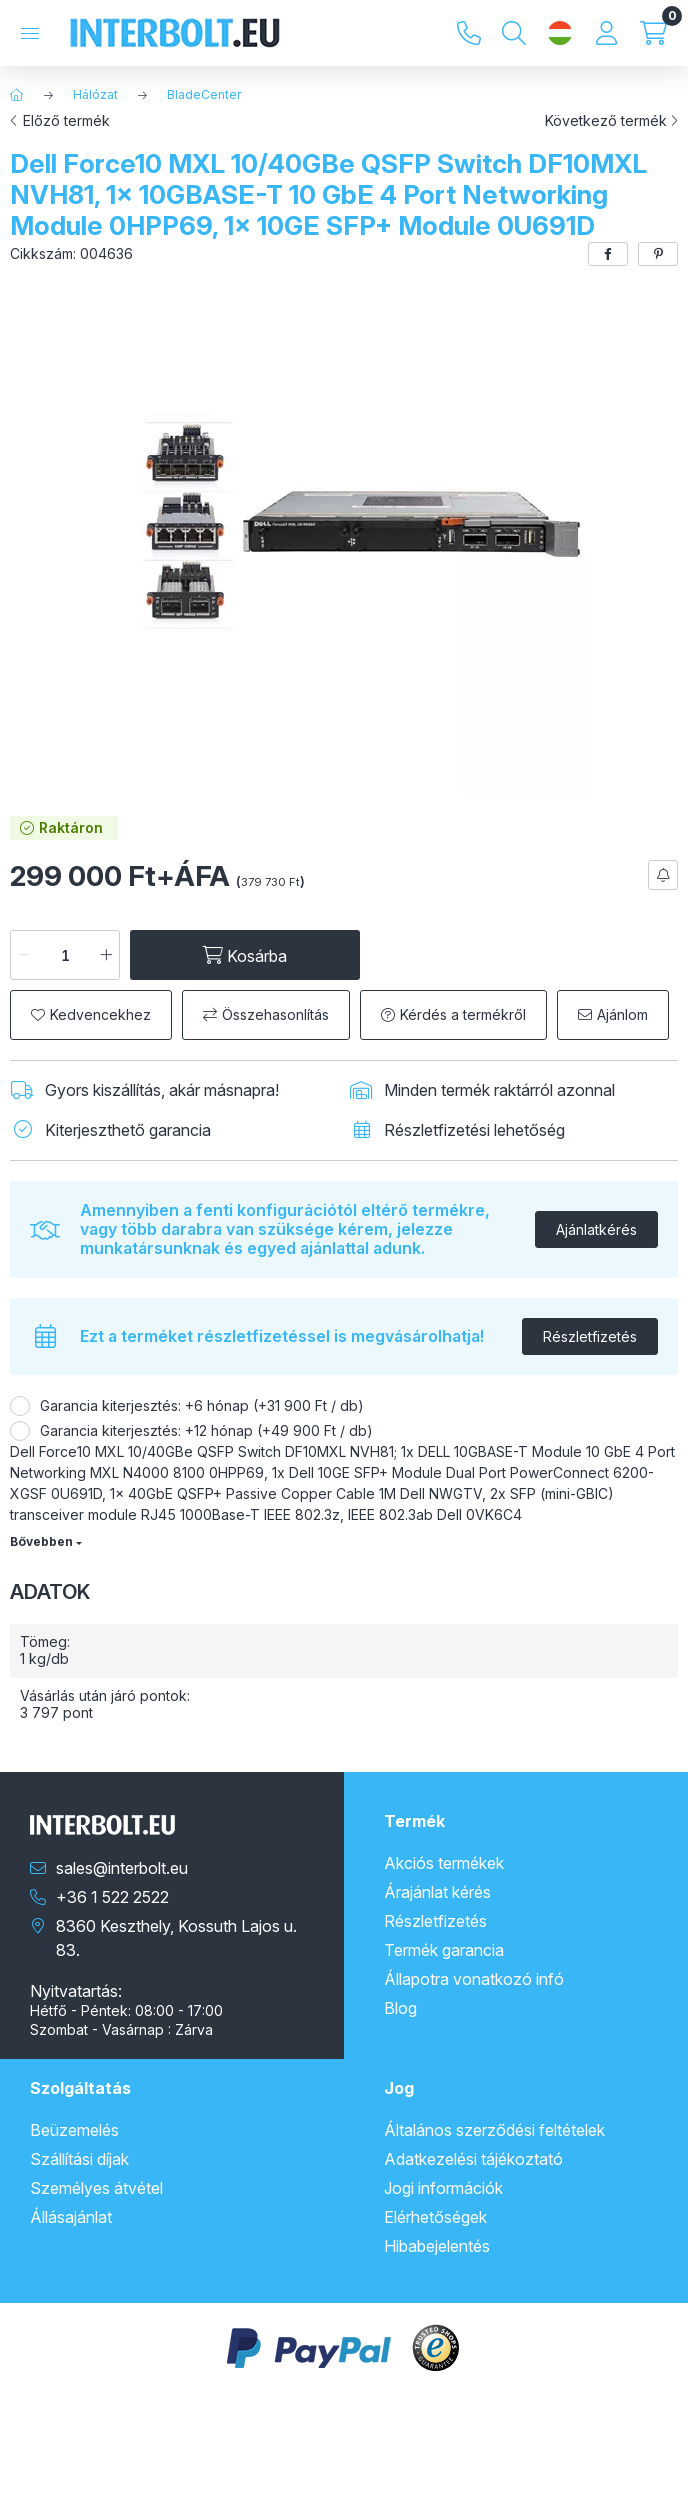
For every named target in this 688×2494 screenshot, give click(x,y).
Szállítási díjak (79, 2159)
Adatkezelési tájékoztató (473, 2159)
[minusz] (24, 955)
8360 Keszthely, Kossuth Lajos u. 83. (176, 1938)
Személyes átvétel (96, 2188)
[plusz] (106, 955)
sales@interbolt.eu (122, 1868)
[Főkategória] (17, 95)
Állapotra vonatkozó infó (474, 1979)
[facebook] (608, 254)
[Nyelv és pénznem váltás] (560, 33)
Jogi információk (443, 2188)
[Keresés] (514, 33)
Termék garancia (444, 1950)
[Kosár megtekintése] (653, 33)
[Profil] (606, 33)
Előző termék (66, 121)
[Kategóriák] (30, 33)
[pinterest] (658, 254)
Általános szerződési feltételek (494, 2130)
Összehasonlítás (275, 1014)
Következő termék (606, 121)
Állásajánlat (71, 2217)
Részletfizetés (590, 1336)
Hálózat (95, 94)
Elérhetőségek (435, 2217)
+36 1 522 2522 (469, 33)
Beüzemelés (74, 2130)
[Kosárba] (245, 955)
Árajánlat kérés (437, 1892)
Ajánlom (622, 1014)
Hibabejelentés (437, 2246)
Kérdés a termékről (463, 1014)
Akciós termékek (444, 1863)
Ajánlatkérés (596, 1229)
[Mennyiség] (65, 955)
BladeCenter (204, 94)
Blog (400, 2008)
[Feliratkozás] (663, 875)
